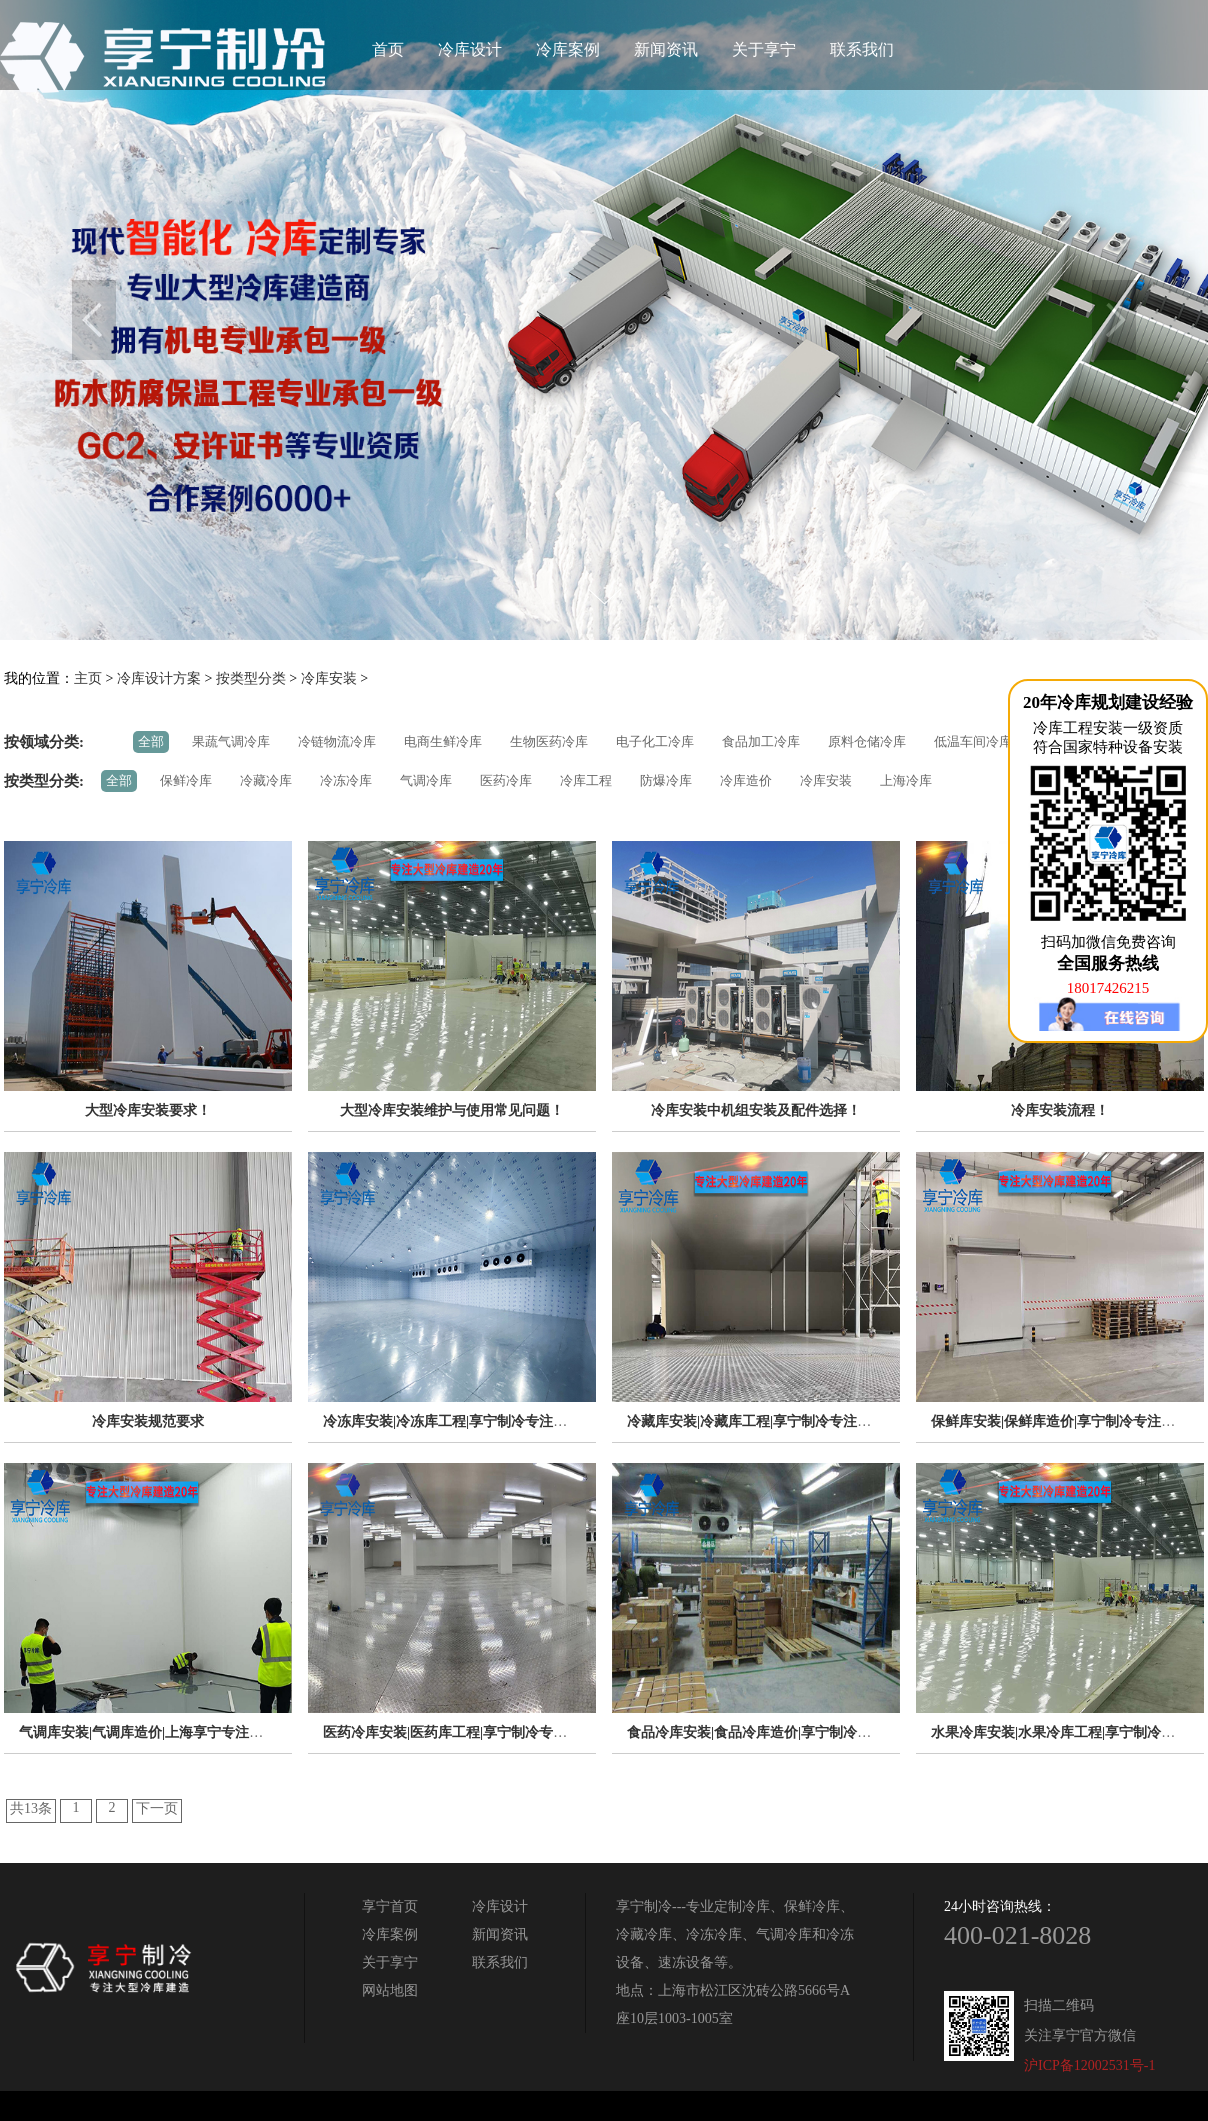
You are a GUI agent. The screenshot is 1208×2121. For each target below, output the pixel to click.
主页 (88, 678)
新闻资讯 (666, 49)
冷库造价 (746, 780)
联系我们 (862, 49)
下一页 (157, 1808)
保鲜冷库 (186, 780)
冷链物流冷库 (337, 741)
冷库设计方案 (159, 678)
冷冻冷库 (346, 780)
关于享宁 (764, 49)
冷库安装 (329, 678)
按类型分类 (251, 678)
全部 (151, 741)
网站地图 (390, 1990)
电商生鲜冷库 (443, 741)
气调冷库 (426, 780)
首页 (388, 49)
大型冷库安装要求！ (148, 1110)
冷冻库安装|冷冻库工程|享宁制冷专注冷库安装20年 (480, 1421)
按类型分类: (44, 781)
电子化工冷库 (655, 741)
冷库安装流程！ (1060, 1110)
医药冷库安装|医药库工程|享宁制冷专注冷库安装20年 (487, 1732)
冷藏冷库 (266, 780)
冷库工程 (586, 780)
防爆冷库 (666, 780)
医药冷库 (506, 780)
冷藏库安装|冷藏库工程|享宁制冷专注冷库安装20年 (784, 1421)
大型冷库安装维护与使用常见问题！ (452, 1110)
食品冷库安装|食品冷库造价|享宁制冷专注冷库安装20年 (798, 1732)
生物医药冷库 (549, 741)
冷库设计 (470, 49)
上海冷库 (906, 780)
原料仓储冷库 (867, 741)
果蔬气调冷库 (231, 741)
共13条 (31, 1808)
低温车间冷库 (973, 741)
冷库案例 (568, 49)
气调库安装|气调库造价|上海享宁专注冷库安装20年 (176, 1732)
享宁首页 (390, 1906)
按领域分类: (44, 742)
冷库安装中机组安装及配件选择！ (756, 1110)
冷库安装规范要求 (148, 1421)
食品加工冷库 (761, 741)
